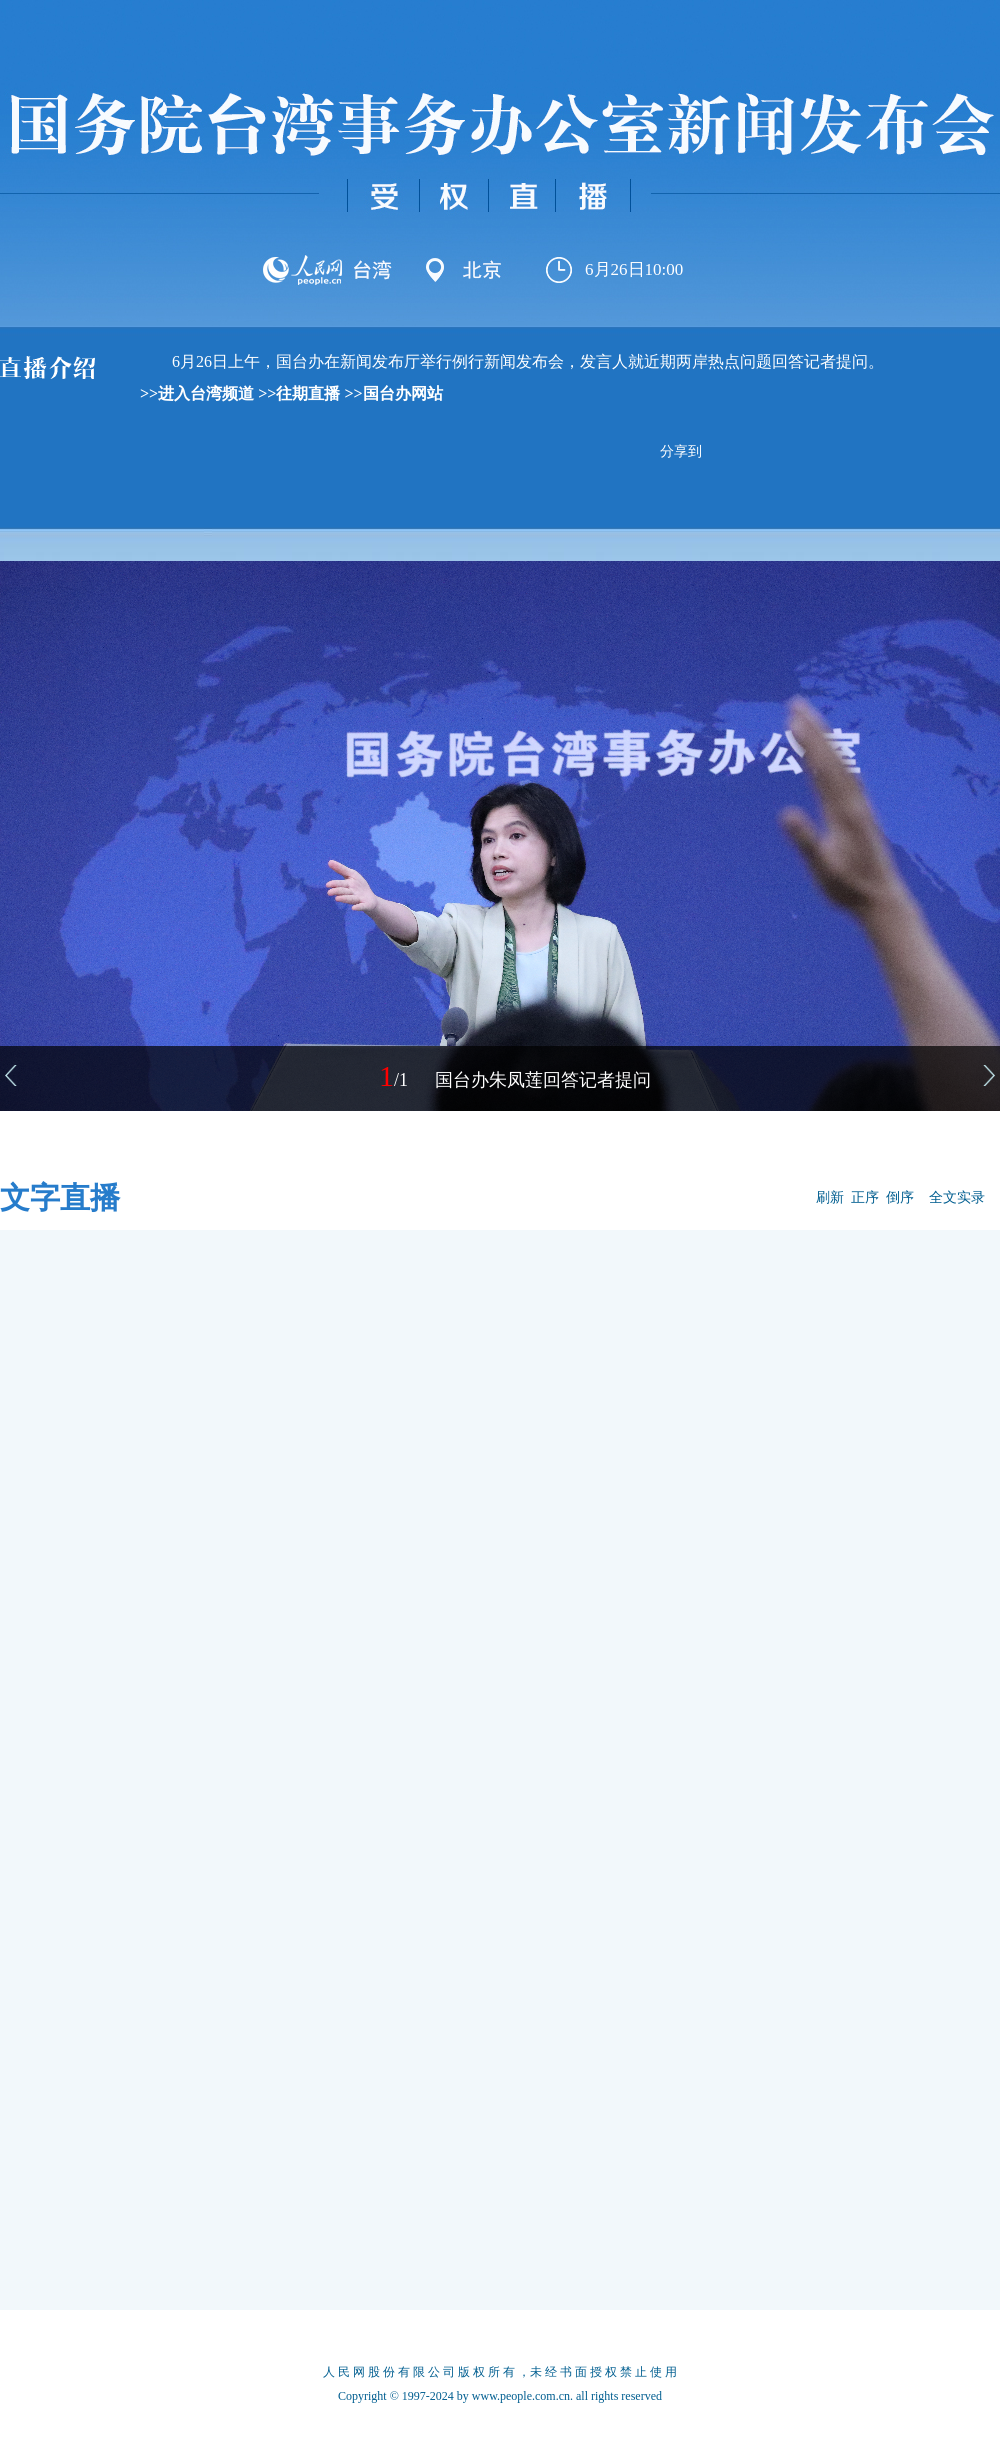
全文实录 (957, 1197)
